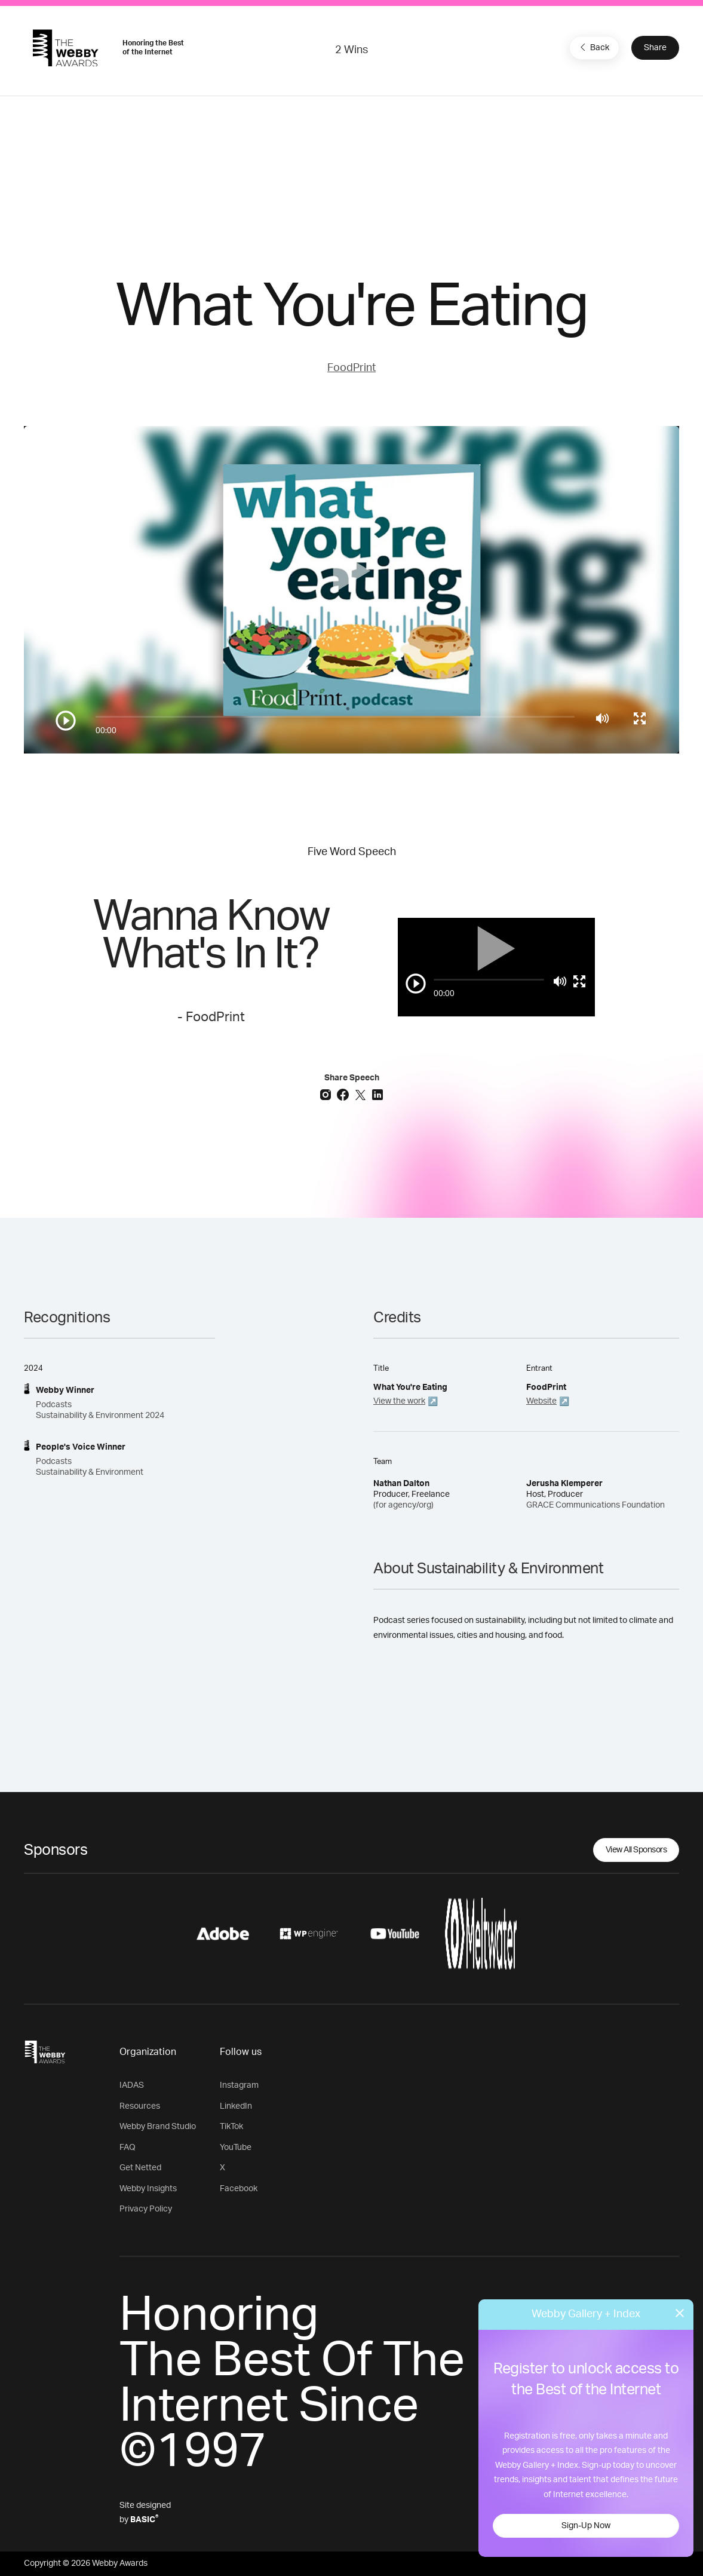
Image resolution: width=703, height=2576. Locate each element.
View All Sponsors (636, 1850)
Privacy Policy (145, 2209)
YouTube (235, 2147)
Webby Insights (148, 2189)
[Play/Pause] (66, 721)
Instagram (239, 2085)
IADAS (131, 2085)
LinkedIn (236, 2106)
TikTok (231, 2126)
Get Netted (140, 2168)
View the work (399, 1401)
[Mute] (602, 718)
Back (593, 47)
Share (655, 48)
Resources (139, 2106)
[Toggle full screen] (639, 718)
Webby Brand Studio (157, 2126)
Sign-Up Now (585, 2526)
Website (541, 1401)
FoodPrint (351, 368)
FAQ (127, 2147)
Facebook (238, 2189)
